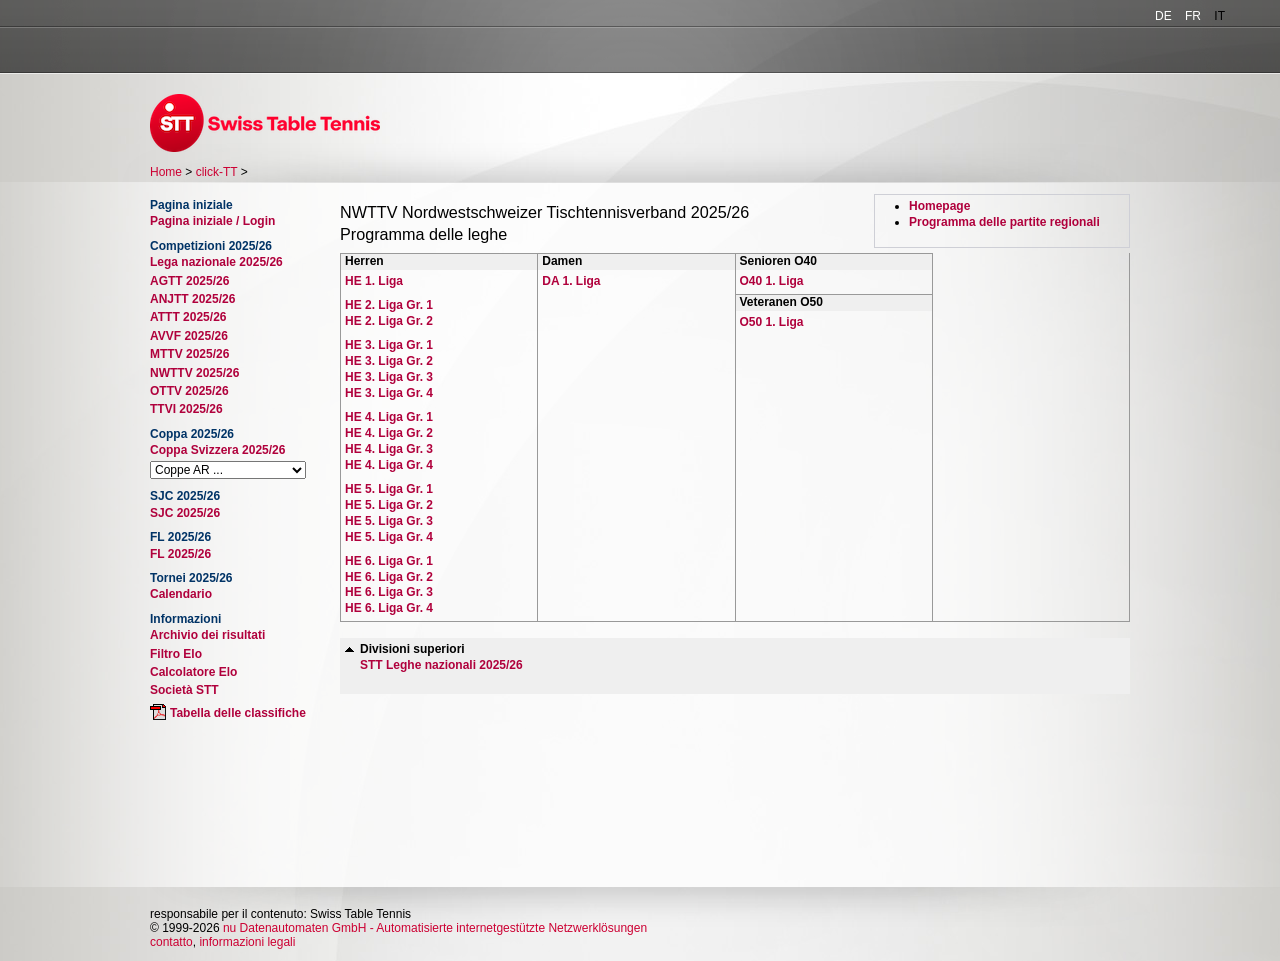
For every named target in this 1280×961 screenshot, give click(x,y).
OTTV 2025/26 (189, 391)
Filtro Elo (176, 654)
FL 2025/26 (180, 554)
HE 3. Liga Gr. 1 (389, 345)
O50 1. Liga (772, 322)
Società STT (184, 690)
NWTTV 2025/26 (194, 373)
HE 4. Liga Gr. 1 (389, 417)
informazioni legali (247, 942)
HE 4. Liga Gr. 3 (389, 449)
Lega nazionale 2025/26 (216, 262)
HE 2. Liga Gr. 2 (389, 321)
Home (166, 172)
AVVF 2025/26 (189, 336)
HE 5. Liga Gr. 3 (389, 521)
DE (1163, 16)
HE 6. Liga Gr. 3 (389, 592)
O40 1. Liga (772, 281)
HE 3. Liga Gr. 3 (389, 377)
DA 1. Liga (571, 281)
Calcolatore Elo (193, 672)
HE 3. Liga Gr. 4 (389, 393)
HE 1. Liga (374, 281)
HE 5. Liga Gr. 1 (389, 489)
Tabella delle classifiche (238, 713)
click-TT (217, 172)
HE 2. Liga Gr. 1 (389, 305)
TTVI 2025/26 (186, 409)
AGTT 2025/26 (189, 281)
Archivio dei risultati (207, 635)
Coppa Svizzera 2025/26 (217, 450)
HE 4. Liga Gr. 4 (389, 465)
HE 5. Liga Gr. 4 (389, 537)
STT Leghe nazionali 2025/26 (441, 665)
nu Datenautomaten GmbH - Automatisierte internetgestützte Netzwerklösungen (435, 928)
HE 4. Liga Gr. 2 (389, 433)
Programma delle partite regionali (1004, 222)
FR (1193, 16)
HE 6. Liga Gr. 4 (389, 608)
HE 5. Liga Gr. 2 (389, 505)
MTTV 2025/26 (189, 354)
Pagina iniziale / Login (212, 221)
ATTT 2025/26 (188, 317)
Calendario (181, 594)
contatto (171, 942)
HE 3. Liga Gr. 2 (389, 361)
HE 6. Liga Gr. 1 (389, 561)
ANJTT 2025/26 (192, 299)
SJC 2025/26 (185, 513)
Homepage (939, 206)
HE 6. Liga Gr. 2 (389, 577)
